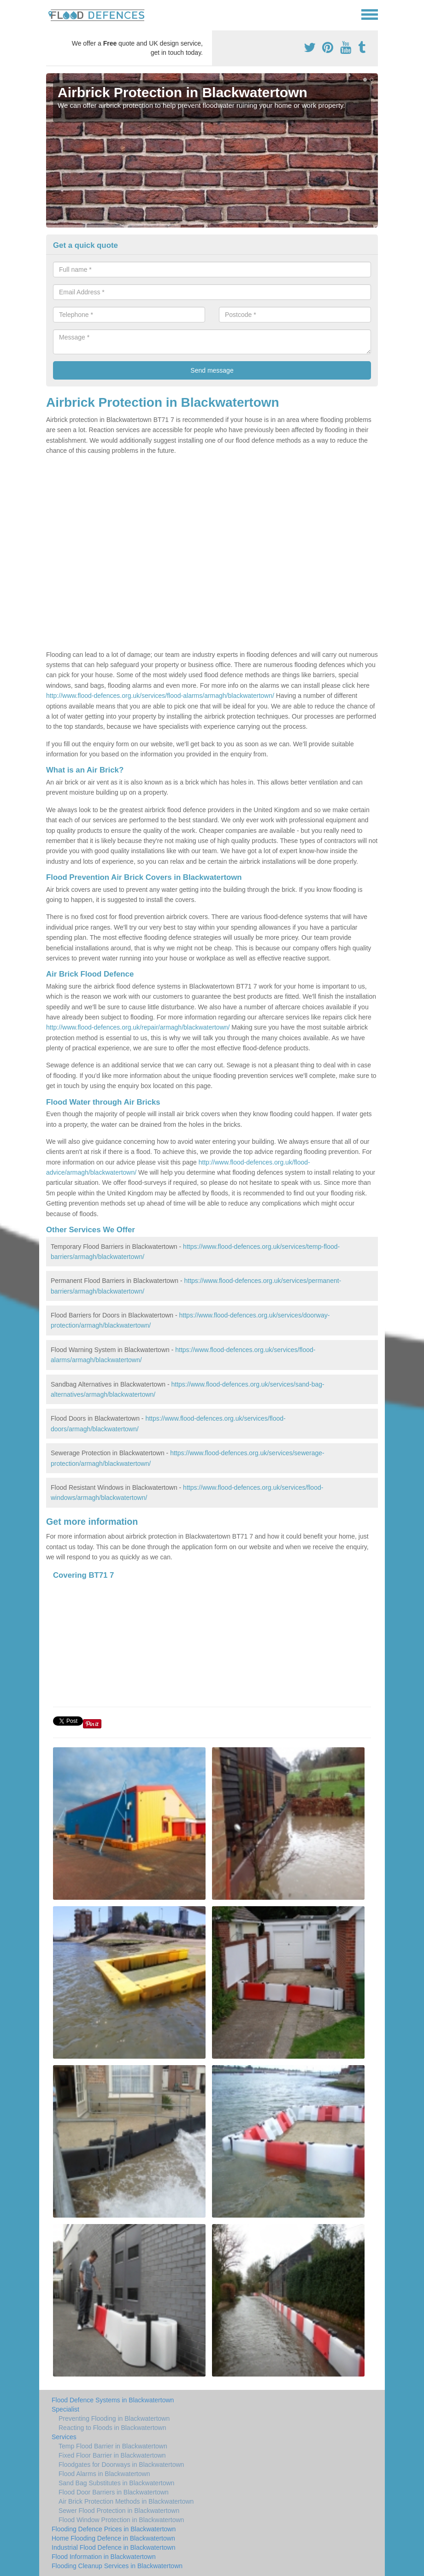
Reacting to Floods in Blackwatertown (112, 2427)
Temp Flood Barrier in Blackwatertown (113, 2446)
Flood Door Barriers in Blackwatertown (114, 2492)
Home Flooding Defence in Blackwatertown (113, 2538)
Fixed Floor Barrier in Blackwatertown (112, 2455)
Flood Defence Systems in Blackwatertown (113, 2400)
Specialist (65, 2409)
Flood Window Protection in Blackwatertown (121, 2519)
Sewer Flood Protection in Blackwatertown (119, 2510)
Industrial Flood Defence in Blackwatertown (113, 2547)
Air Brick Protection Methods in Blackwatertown (126, 2501)
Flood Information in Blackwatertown (104, 2556)
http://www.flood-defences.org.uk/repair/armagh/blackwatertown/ (138, 1027)
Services (64, 2437)
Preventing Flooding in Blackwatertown (114, 2418)
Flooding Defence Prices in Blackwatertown (114, 2529)
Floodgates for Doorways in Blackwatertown (121, 2464)
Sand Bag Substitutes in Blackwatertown (116, 2483)
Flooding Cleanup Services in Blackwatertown (117, 2566)
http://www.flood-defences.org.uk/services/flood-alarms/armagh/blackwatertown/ (160, 695)
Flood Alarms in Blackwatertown (104, 2473)
